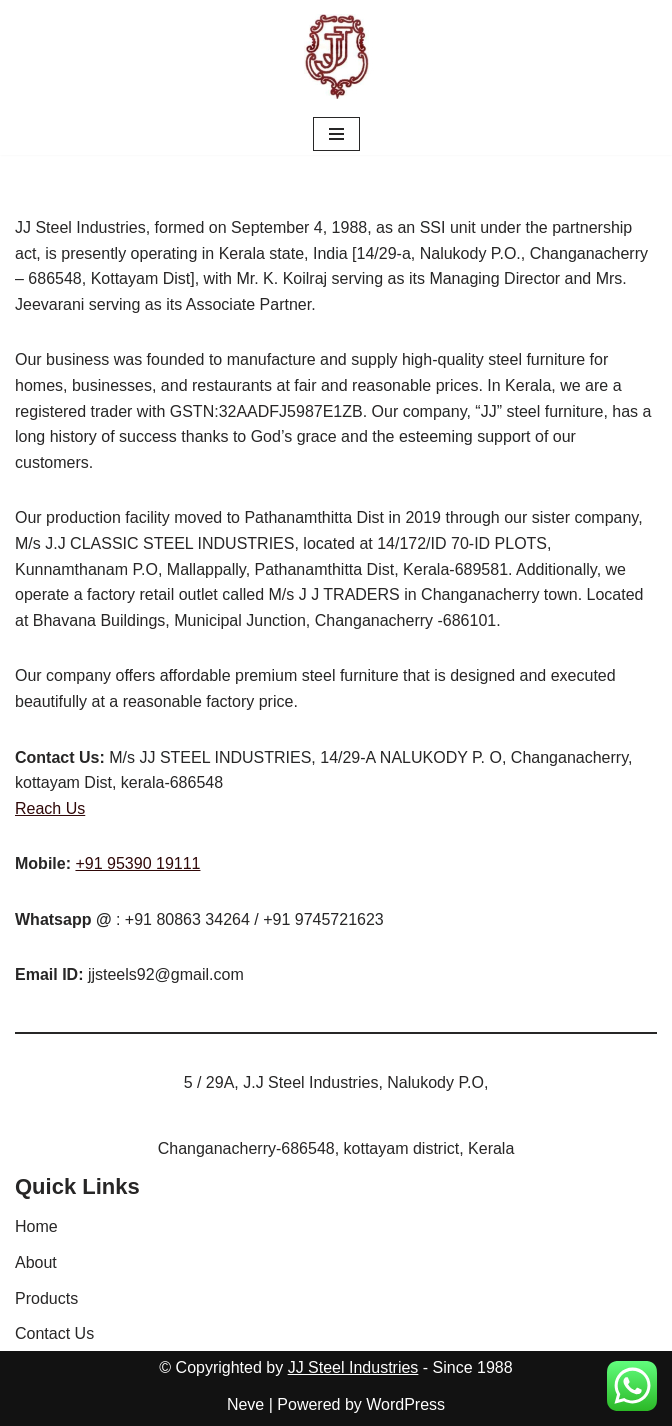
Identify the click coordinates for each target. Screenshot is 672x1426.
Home (36, 1226)
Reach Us (50, 808)
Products (46, 1298)
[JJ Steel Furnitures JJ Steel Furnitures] (336, 56)
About (36, 1262)
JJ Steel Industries (353, 1367)
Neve (245, 1404)
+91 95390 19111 (137, 863)
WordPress (405, 1404)
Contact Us (54, 1333)
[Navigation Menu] (336, 134)
